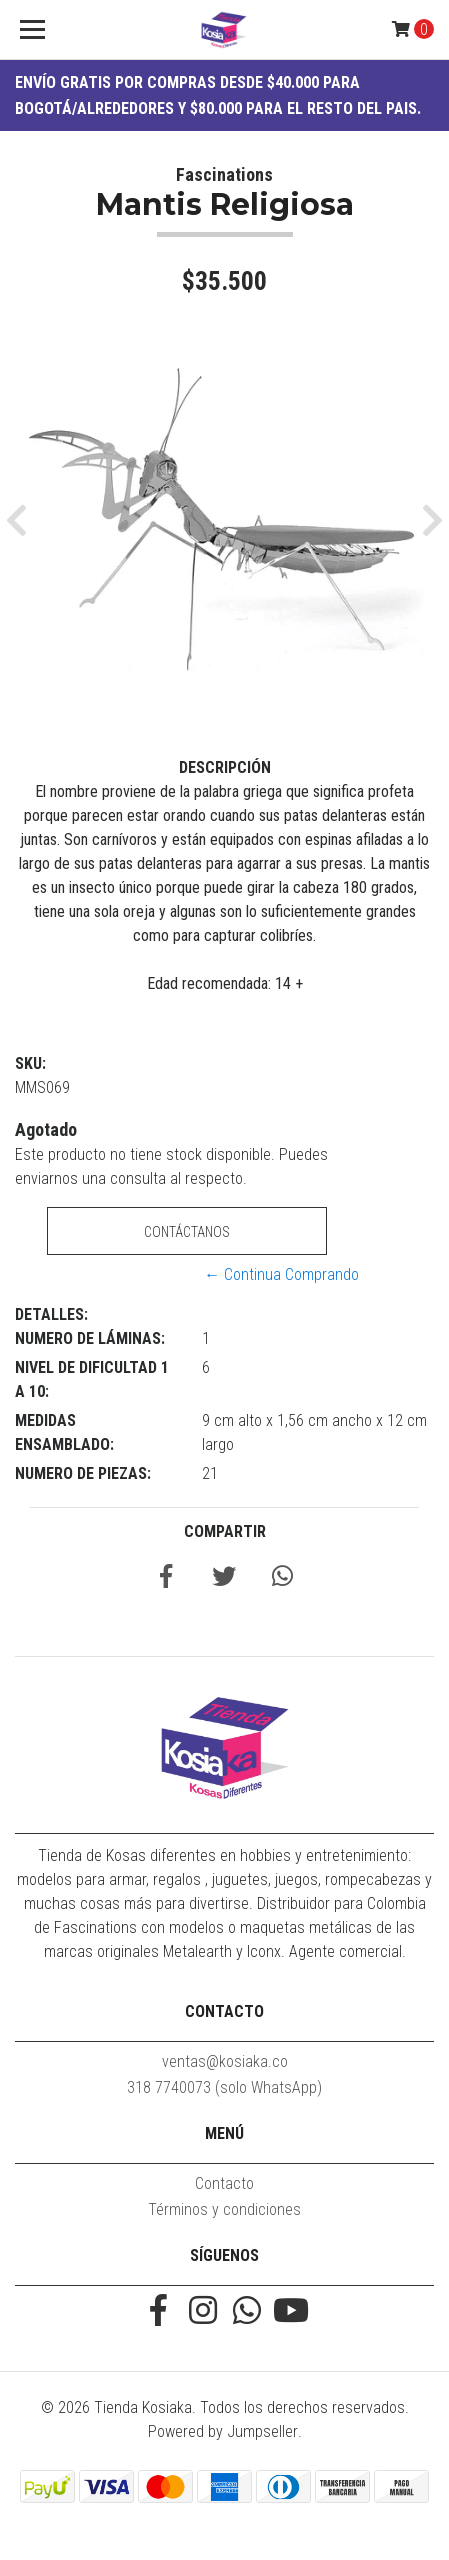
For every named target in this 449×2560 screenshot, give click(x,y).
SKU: (30, 1063)
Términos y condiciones (224, 2209)
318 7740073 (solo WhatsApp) (224, 2087)
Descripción (225, 767)
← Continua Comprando (281, 1274)
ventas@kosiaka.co (225, 2061)
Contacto (224, 2183)
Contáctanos (187, 1232)
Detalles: (51, 1314)
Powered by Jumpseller (223, 2431)
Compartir (225, 1531)
